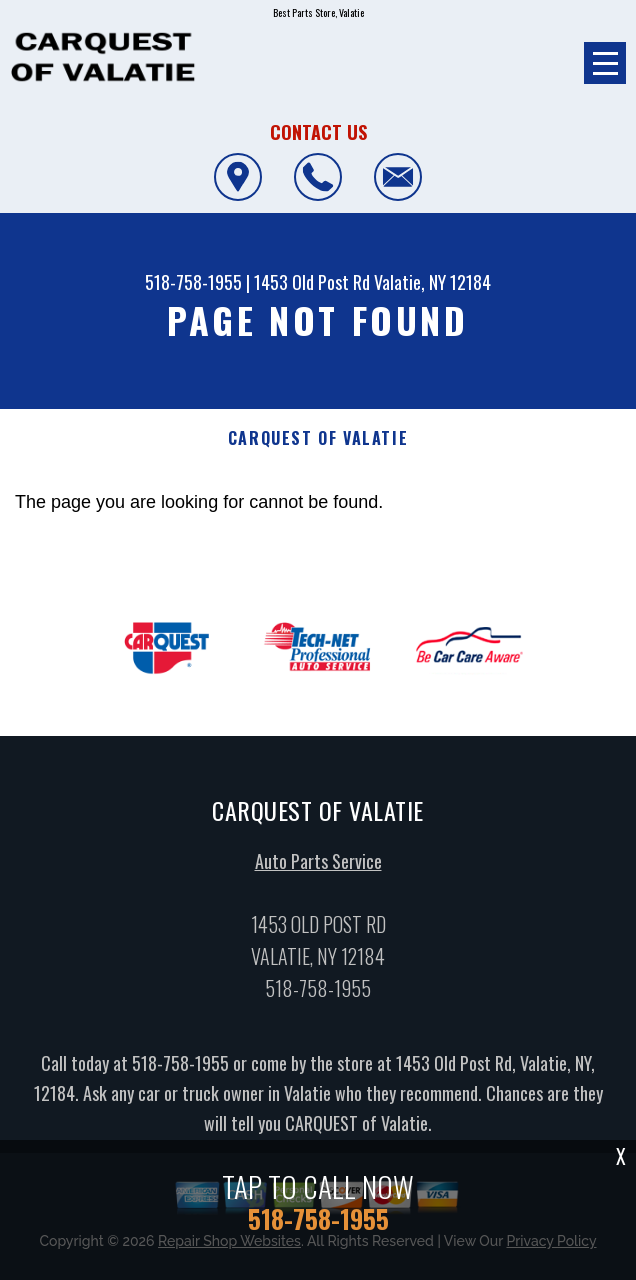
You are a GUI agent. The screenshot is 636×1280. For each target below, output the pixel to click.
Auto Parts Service (318, 866)
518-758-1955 (193, 282)
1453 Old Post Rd (312, 282)
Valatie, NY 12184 (432, 282)
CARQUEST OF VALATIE (318, 438)
